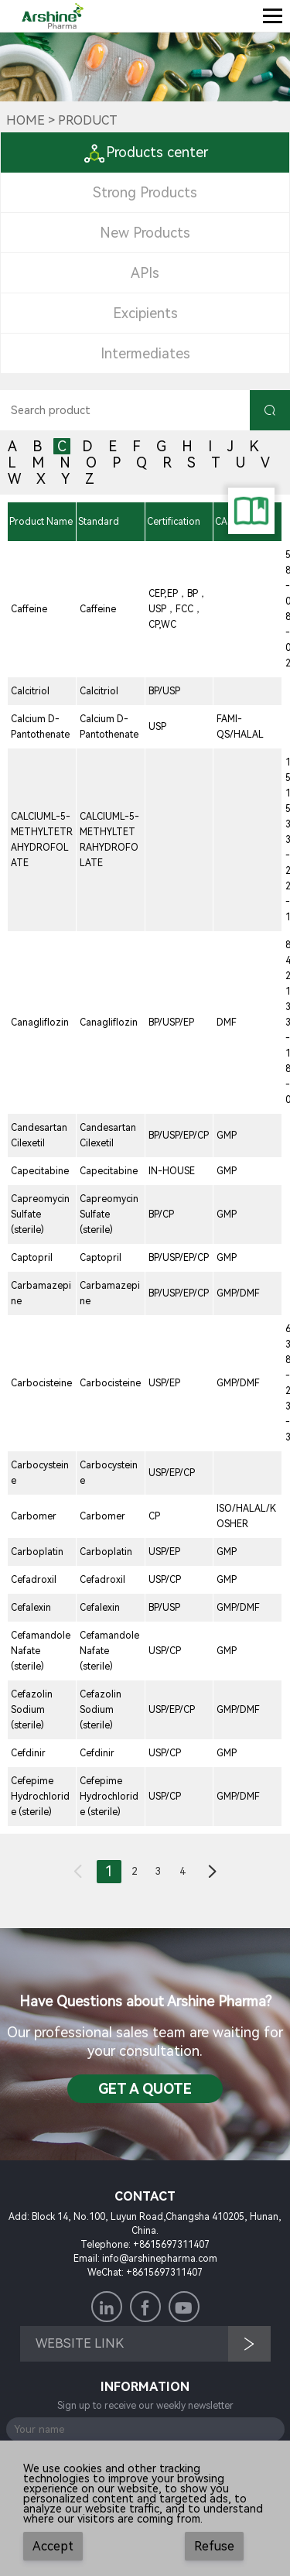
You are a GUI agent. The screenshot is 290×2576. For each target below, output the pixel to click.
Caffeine (29, 609)
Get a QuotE (145, 2089)
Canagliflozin (40, 1022)
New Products (145, 232)
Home (25, 120)
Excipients (145, 313)
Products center (145, 152)
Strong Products (145, 192)
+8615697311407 (171, 2244)
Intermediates (145, 353)
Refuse (214, 2546)
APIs (145, 273)
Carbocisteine (41, 1383)
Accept (52, 2546)
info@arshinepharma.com (159, 2258)
